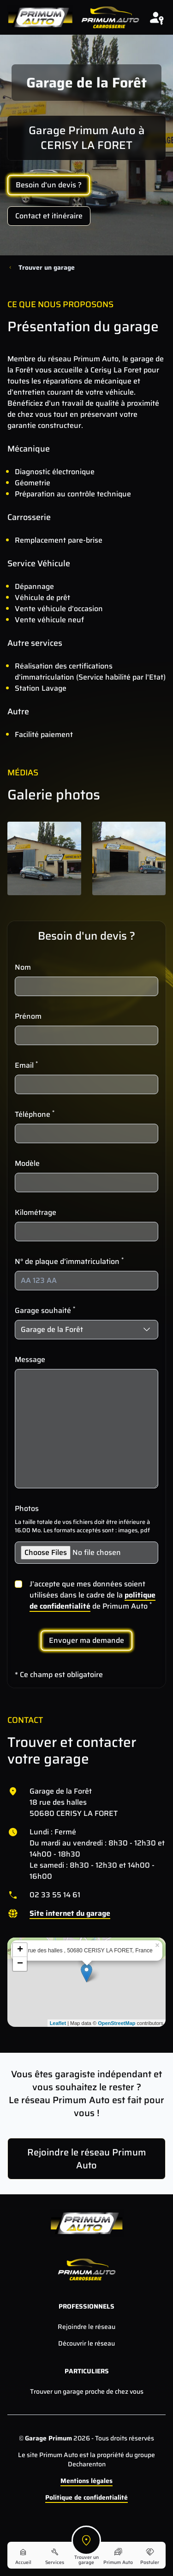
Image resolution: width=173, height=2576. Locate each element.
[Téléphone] (86, 1133)
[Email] (86, 1084)
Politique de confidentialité (86, 2497)
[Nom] (86, 986)
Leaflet (58, 2023)
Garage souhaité (45, 1310)
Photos (27, 1508)
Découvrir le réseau (86, 2343)
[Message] (86, 1428)
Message (30, 1359)
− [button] (20, 1964)
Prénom (28, 1016)
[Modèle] (86, 1182)
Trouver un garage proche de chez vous (86, 2391)
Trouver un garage (46, 267)
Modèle (27, 1163)
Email (26, 1065)
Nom (23, 967)
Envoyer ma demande (86, 1640)
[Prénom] (86, 1035)
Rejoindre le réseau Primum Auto (86, 2159)
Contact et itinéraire (49, 216)
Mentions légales (86, 2481)
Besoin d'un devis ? (49, 185)
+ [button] (20, 1950)
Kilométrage (35, 1212)
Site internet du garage (70, 1913)
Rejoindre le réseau (86, 2326)
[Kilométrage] (86, 1231)
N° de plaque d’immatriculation (69, 1261)
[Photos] (86, 1553)
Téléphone (34, 1114)
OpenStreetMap (116, 2023)
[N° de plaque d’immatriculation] (86, 1280)
